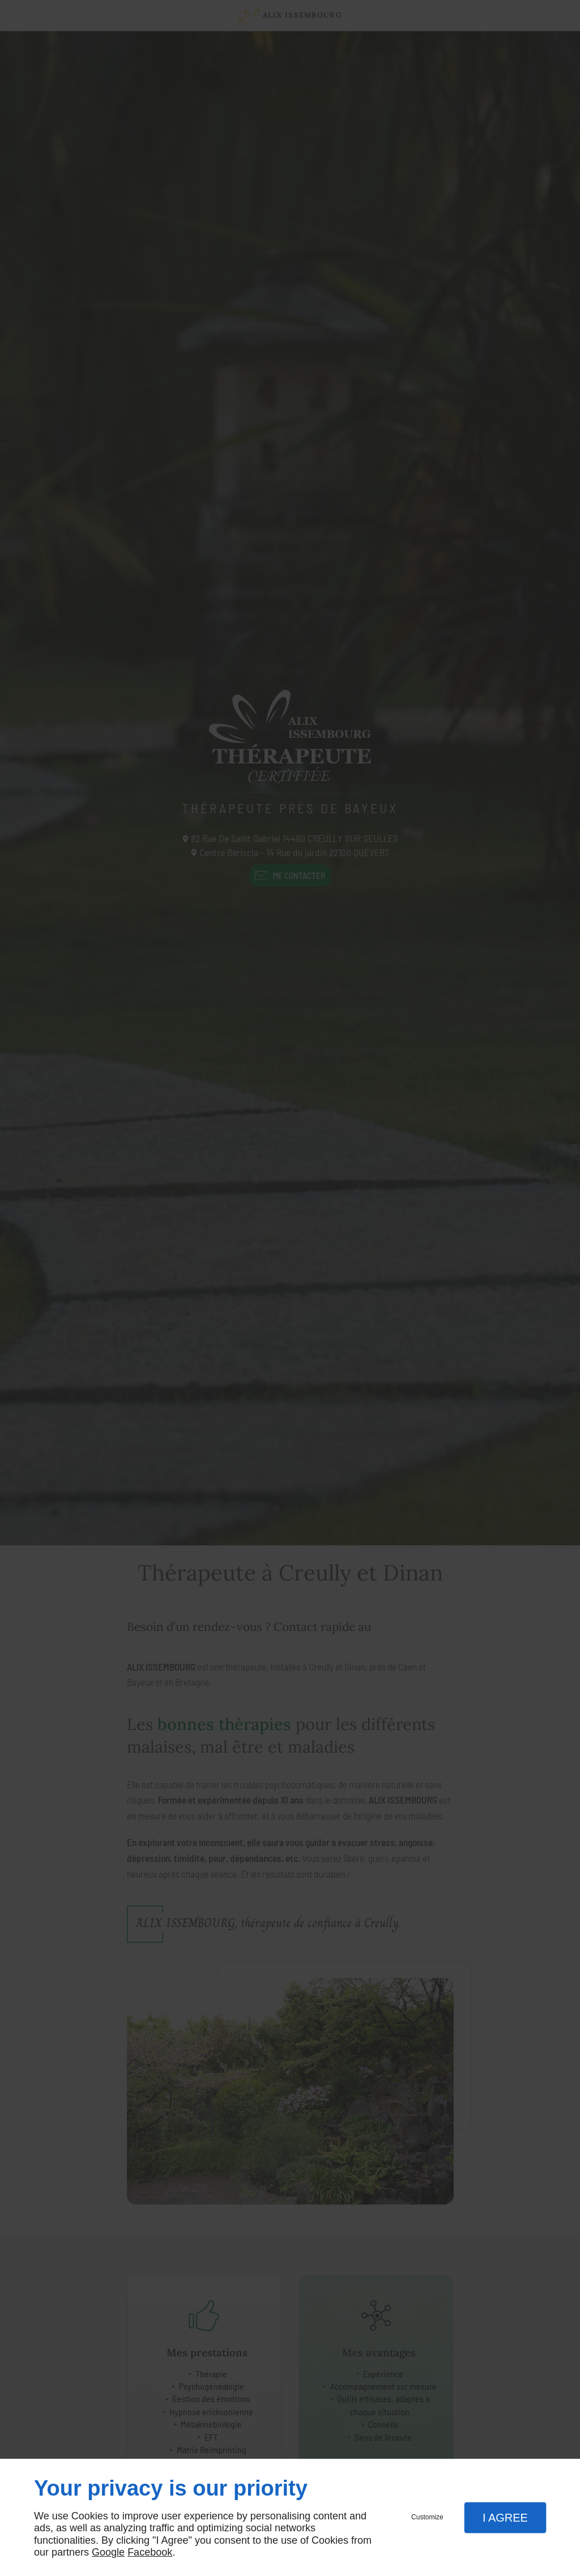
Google (108, 2552)
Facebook (149, 2552)
